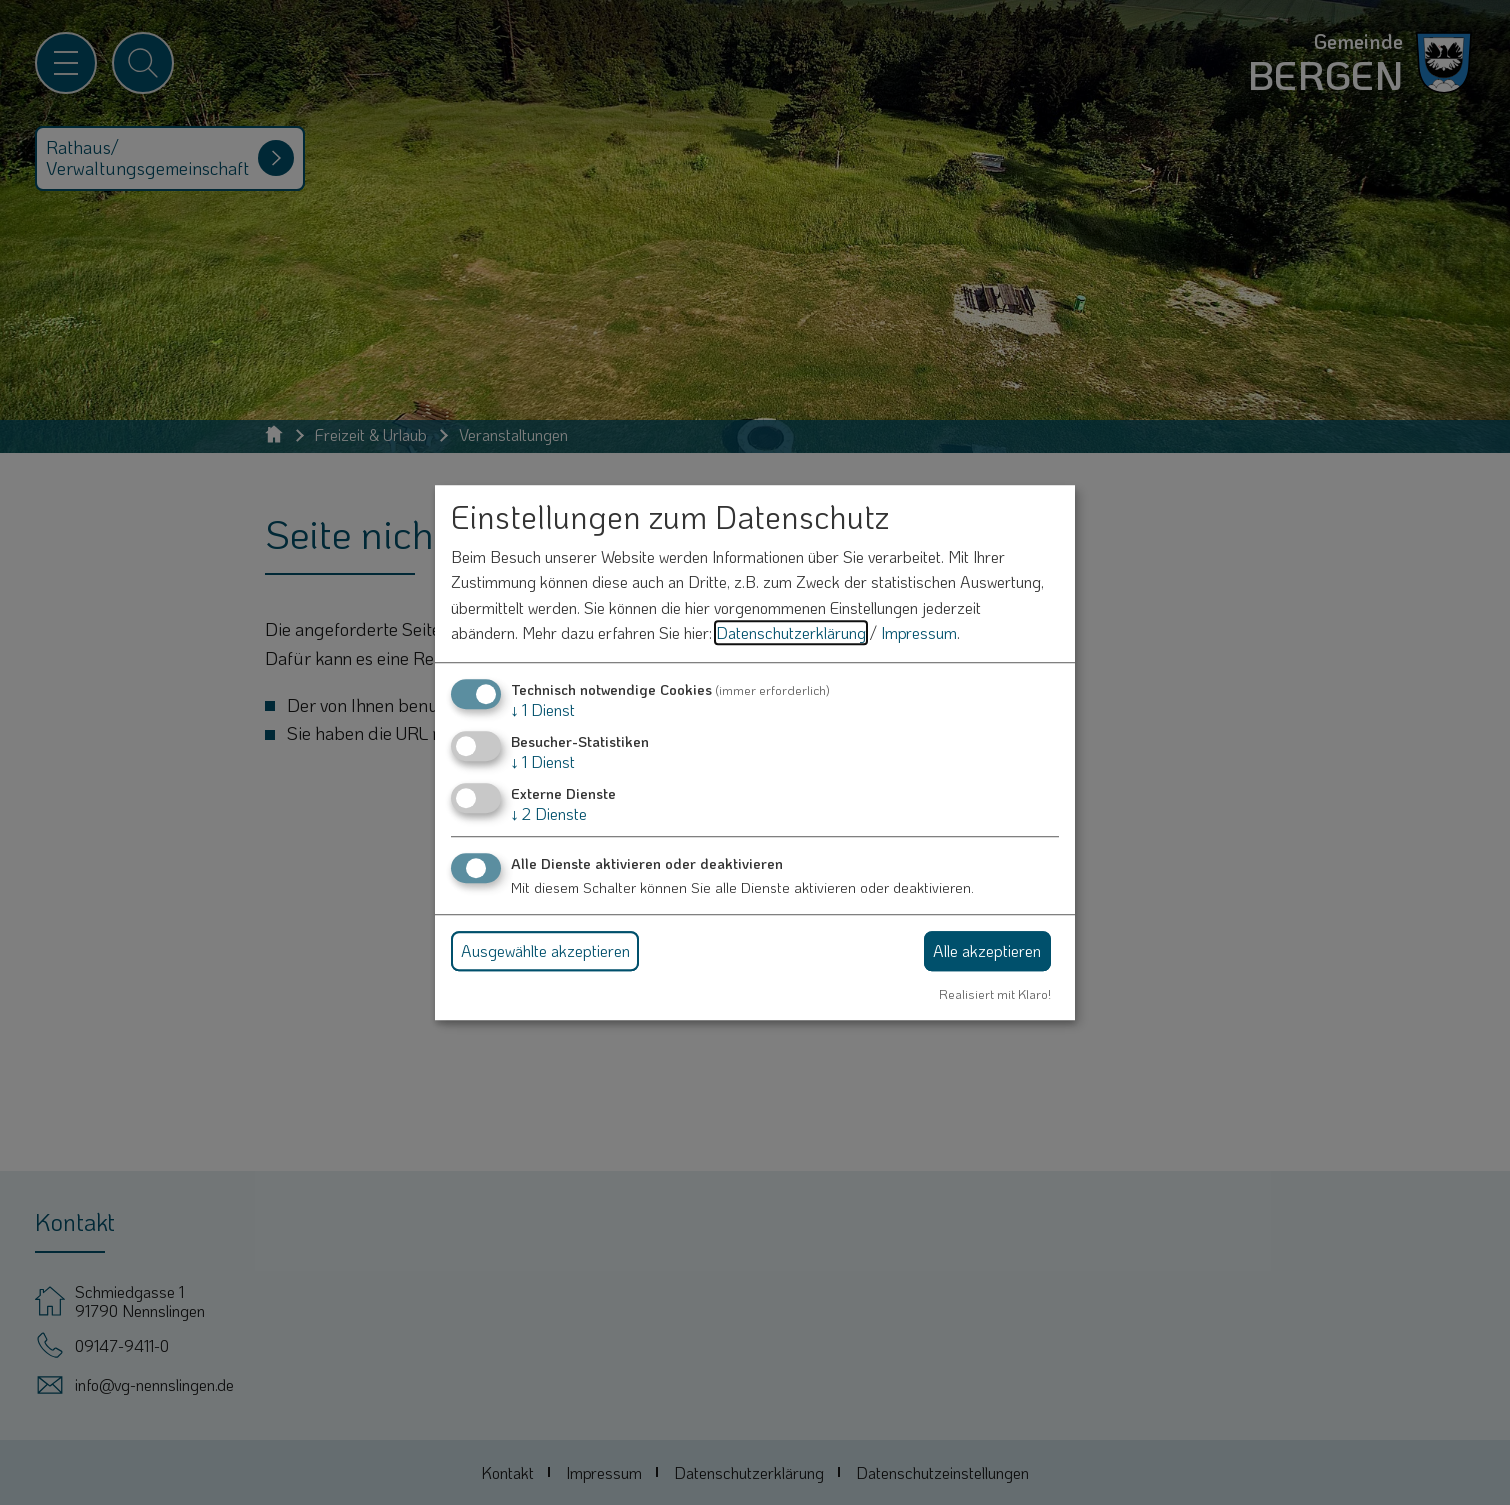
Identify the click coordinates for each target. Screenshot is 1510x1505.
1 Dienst (543, 709)
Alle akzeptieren (987, 950)
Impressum (919, 633)
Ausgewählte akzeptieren (545, 950)
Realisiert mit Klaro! (995, 994)
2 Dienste (549, 814)
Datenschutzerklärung (791, 633)
